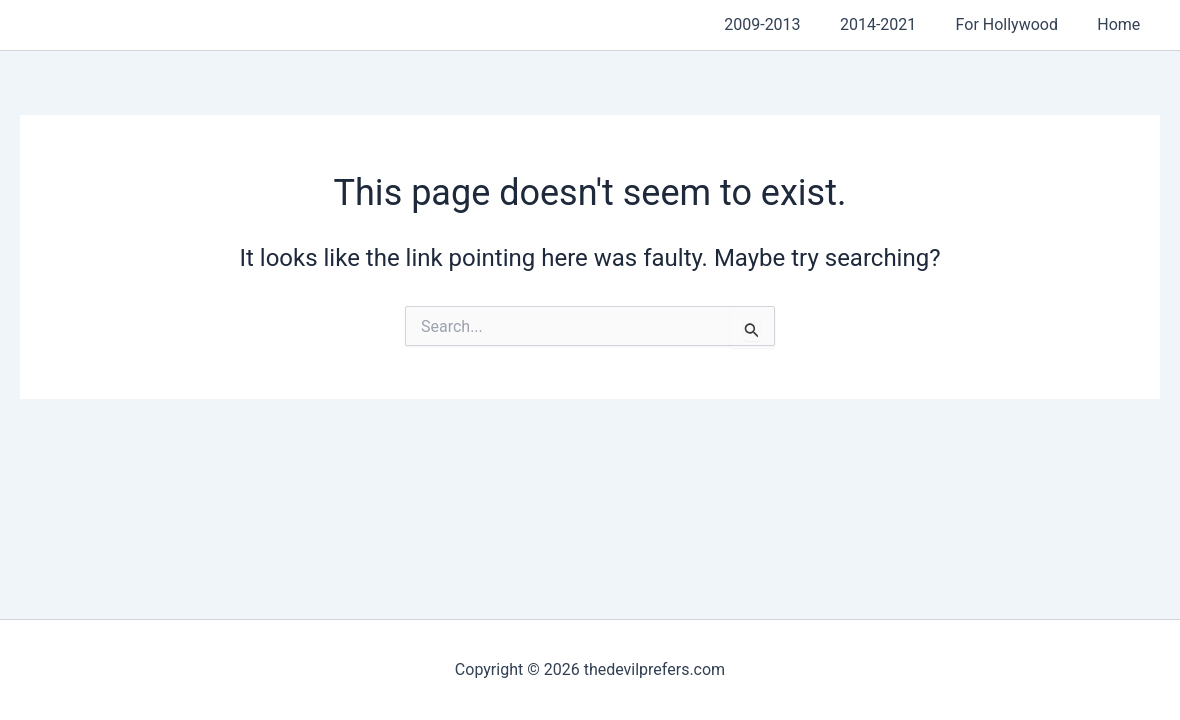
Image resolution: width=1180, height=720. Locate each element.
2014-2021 (896, 24)
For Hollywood (1018, 24)
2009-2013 (788, 24)
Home (1122, 24)
